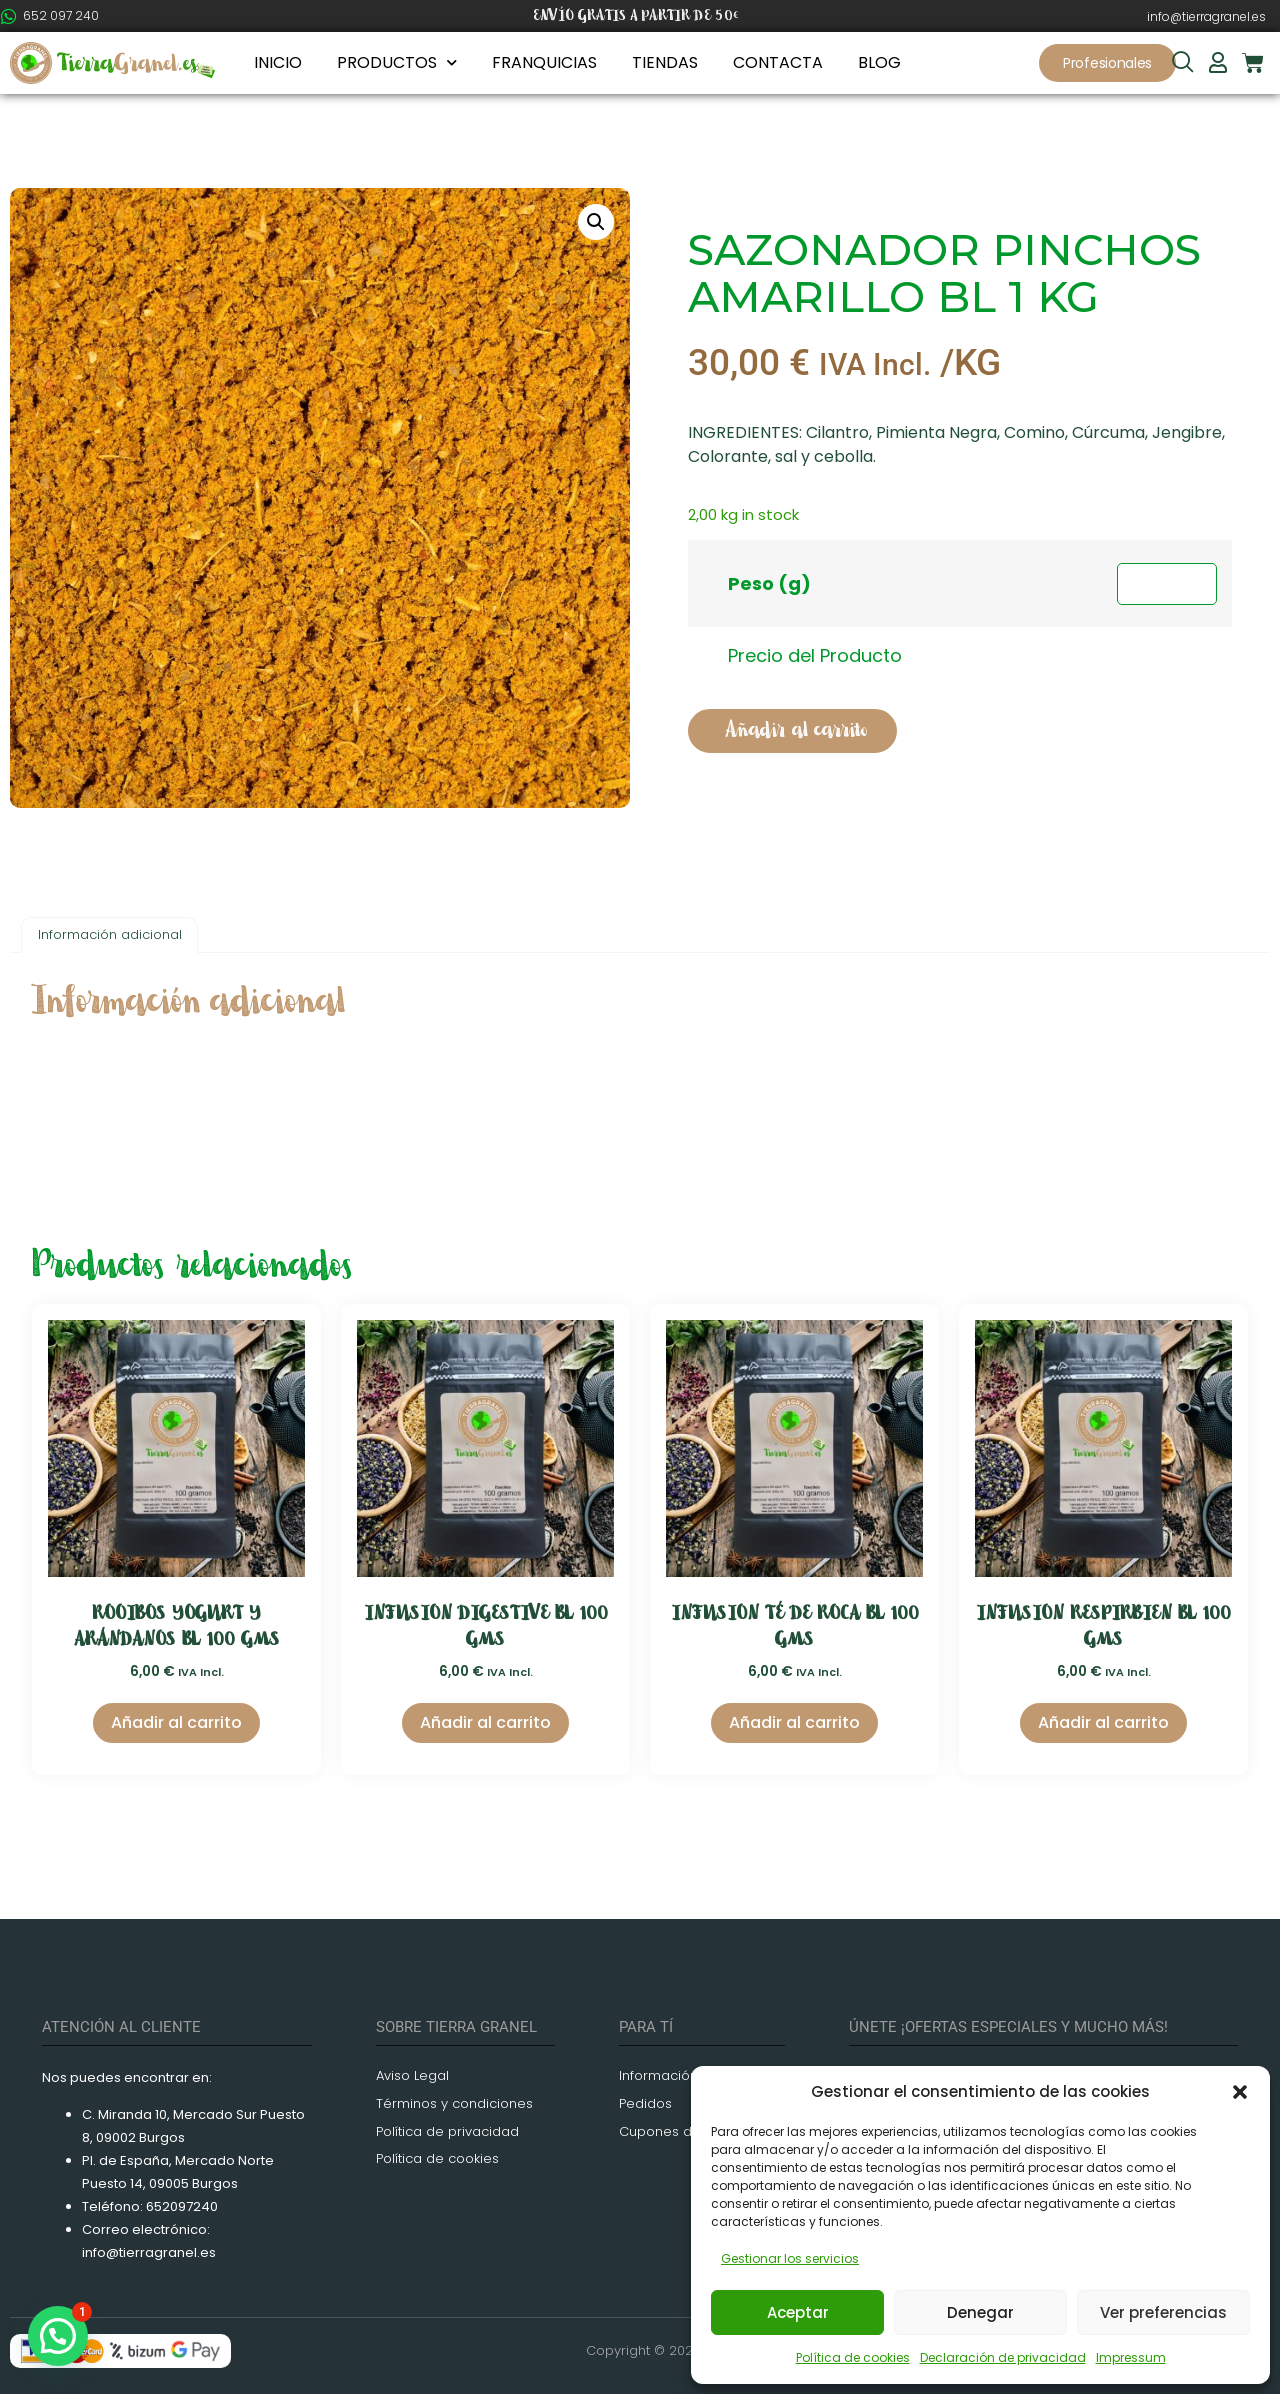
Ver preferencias (1163, 2312)
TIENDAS (665, 62)
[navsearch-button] (1182, 63)
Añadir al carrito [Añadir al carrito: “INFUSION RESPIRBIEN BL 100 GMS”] (1103, 1722)
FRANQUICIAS (544, 62)
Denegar (980, 2312)
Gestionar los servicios (790, 2258)
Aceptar (798, 2312)
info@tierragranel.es (1206, 16)
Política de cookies (853, 2357)
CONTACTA (778, 62)
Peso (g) (769, 583)
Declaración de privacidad (1003, 2357)
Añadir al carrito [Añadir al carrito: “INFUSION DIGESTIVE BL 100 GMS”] (485, 1722)
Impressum (1131, 2357)
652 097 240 (61, 15)
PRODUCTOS (397, 62)
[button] (1240, 2092)
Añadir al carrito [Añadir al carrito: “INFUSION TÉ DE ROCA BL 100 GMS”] (794, 1722)
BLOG (879, 62)
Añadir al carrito (796, 730)
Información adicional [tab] (110, 934)
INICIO (278, 62)
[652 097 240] (9, 16)
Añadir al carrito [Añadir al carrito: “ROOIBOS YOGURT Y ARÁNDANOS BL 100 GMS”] (176, 1722)
